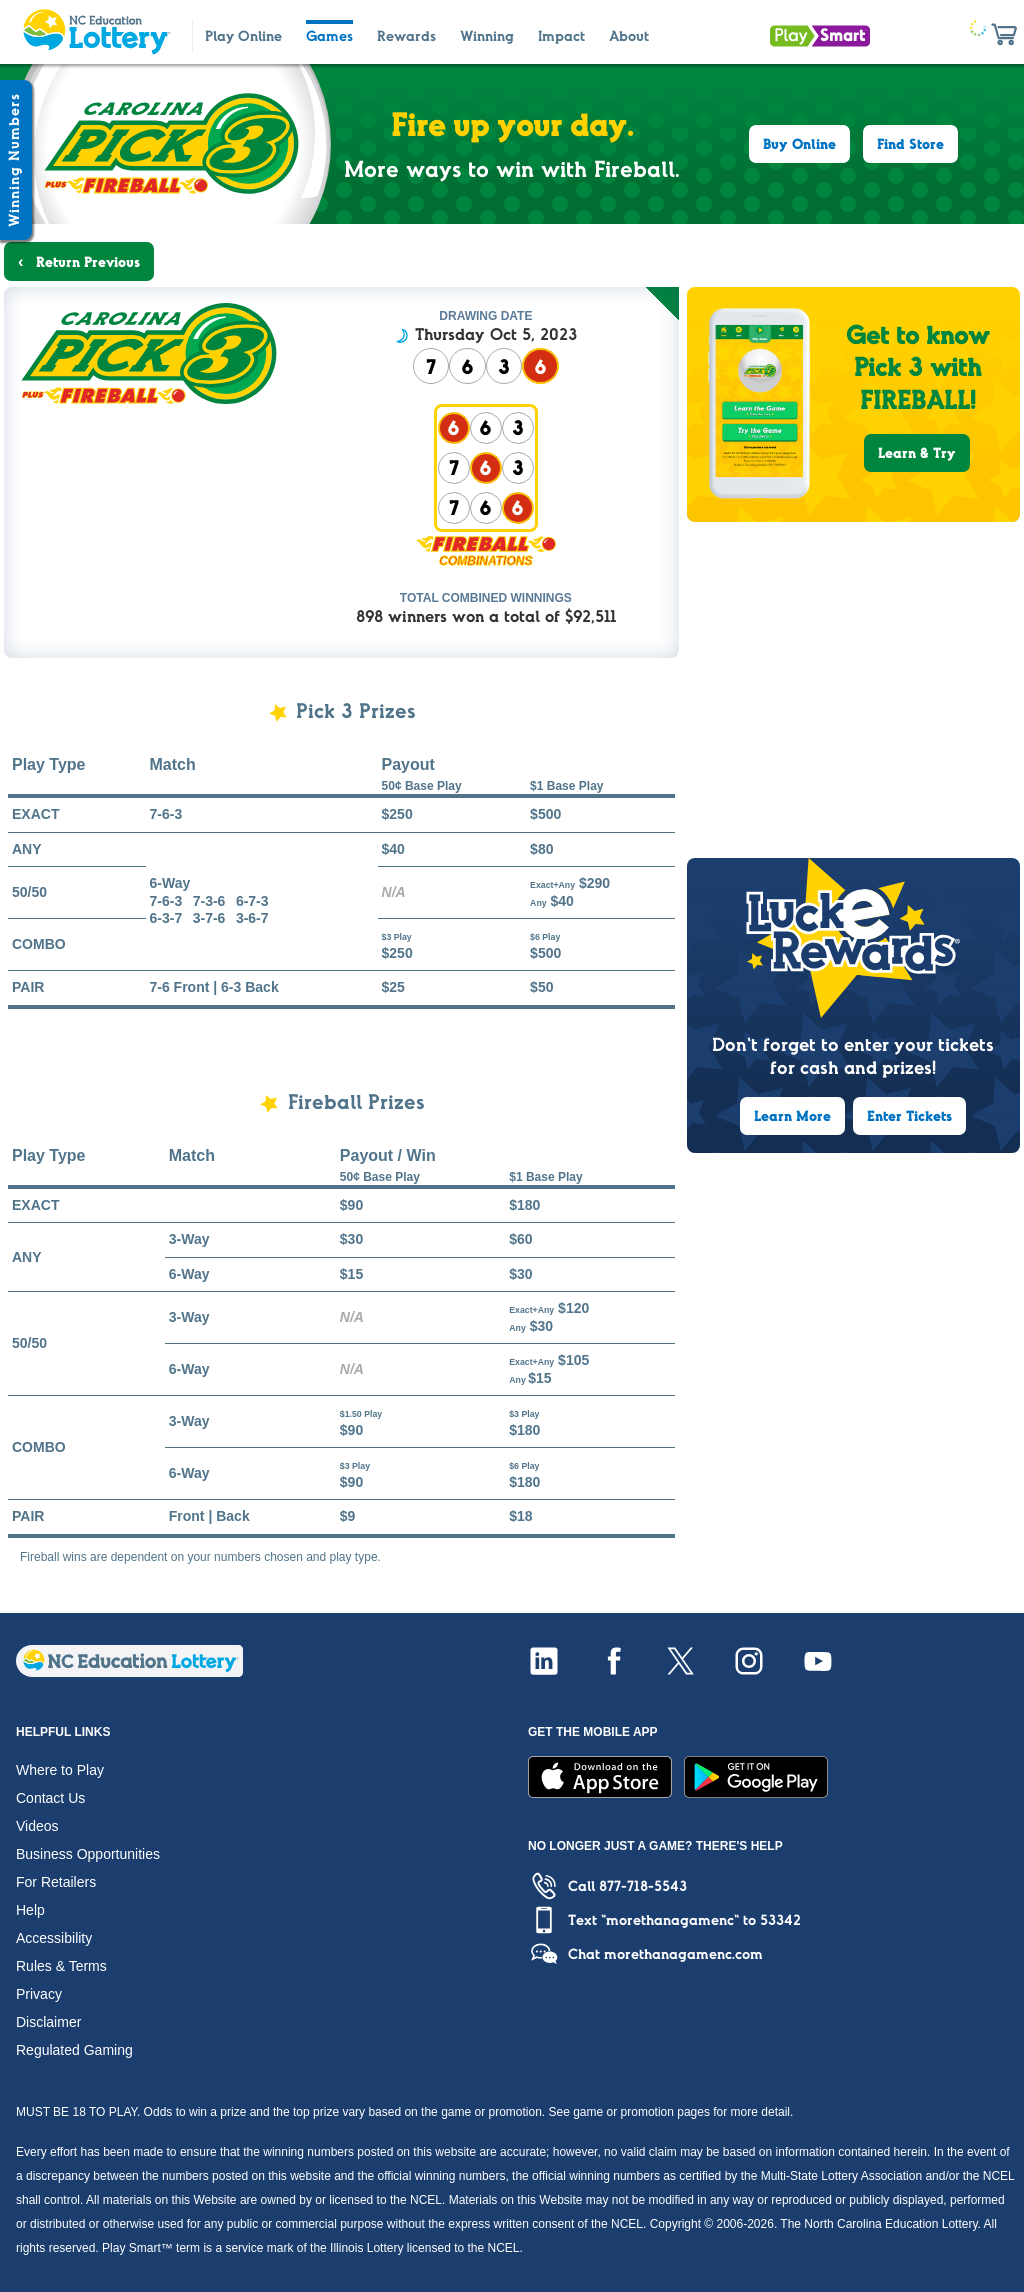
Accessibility (54, 1938)
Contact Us (50, 1798)
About (629, 36)
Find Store (910, 144)
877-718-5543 (643, 1886)
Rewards (406, 36)
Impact (561, 36)
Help (30, 1910)
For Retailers (56, 1882)
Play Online (243, 36)
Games (329, 36)
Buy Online (799, 144)
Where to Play (60, 1770)
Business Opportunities (88, 1854)
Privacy (39, 1994)
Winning (487, 36)
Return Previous (86, 262)
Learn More (792, 1116)
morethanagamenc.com (683, 1954)
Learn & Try (917, 453)
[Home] (129, 1671)
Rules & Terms (61, 1966)
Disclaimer (48, 2022)
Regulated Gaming (74, 2050)
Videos (37, 1826)
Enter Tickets (909, 1116)
